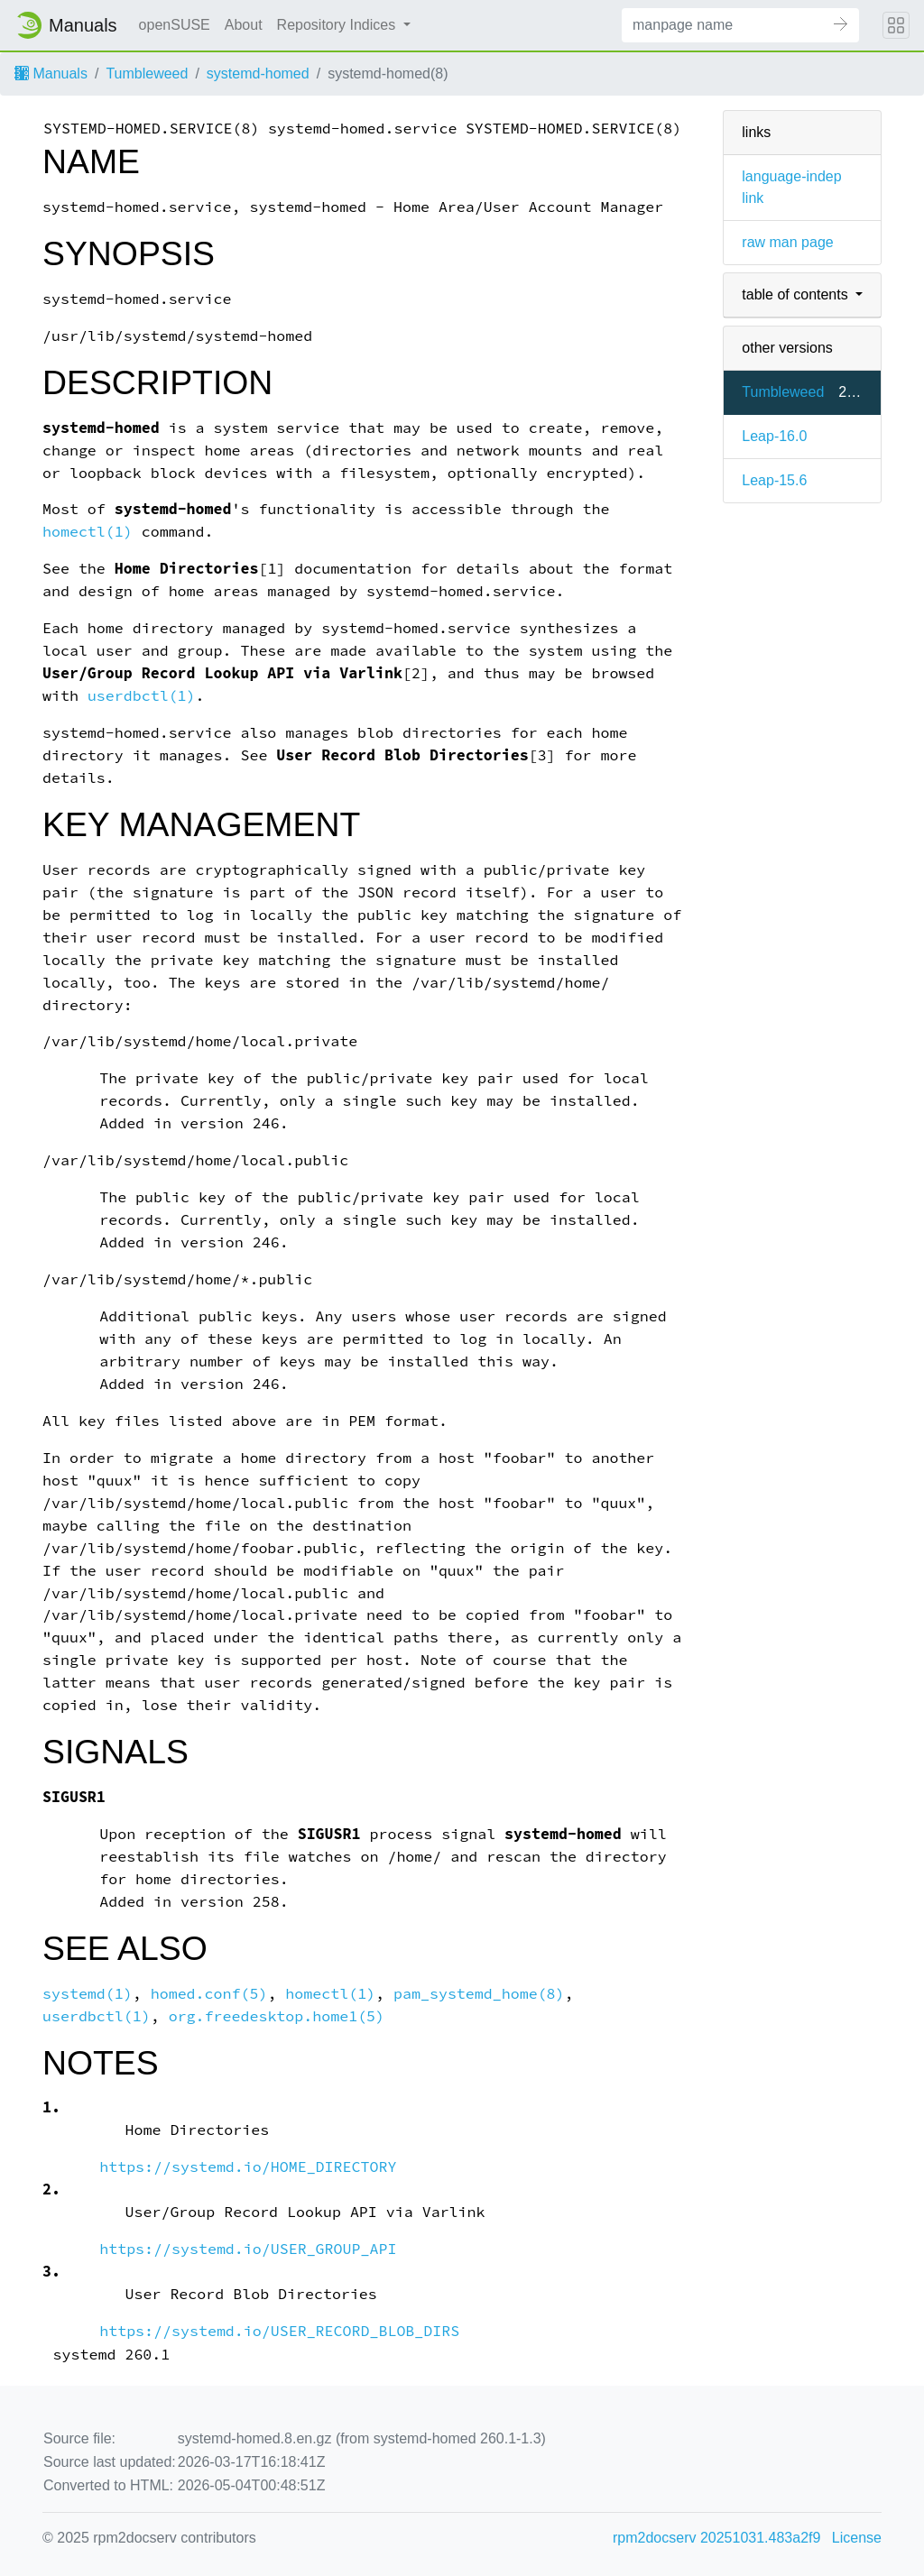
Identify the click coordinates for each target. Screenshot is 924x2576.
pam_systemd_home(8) (479, 1993)
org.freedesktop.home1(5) (276, 2016)
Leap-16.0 (774, 436)
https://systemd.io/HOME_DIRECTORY (247, 2166)
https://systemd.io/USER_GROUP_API (247, 2249)
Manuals (51, 73)
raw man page (787, 242)
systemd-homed (258, 73)
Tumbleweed (147, 73)
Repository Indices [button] (338, 24)
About (244, 24)
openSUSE (174, 24)
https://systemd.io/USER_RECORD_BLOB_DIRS (279, 2331)
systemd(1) (87, 1993)
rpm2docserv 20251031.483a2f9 (716, 2537)
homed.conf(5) (209, 1993)
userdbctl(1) (142, 695)
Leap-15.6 (774, 480)
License (857, 2537)
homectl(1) (87, 531)
